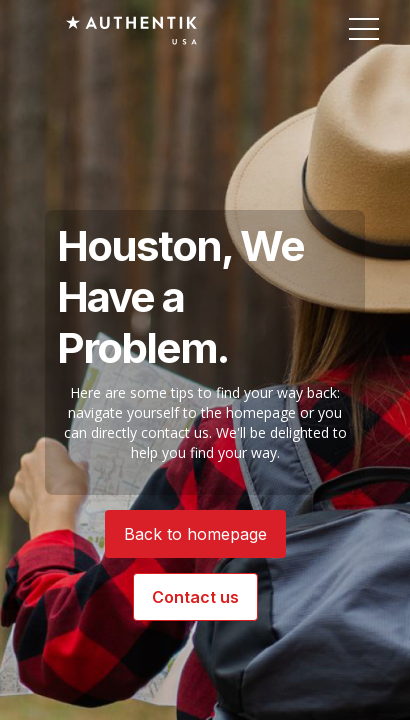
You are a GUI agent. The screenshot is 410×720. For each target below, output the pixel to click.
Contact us (195, 597)
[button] (364, 30)
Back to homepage (195, 534)
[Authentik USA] (131, 30)
